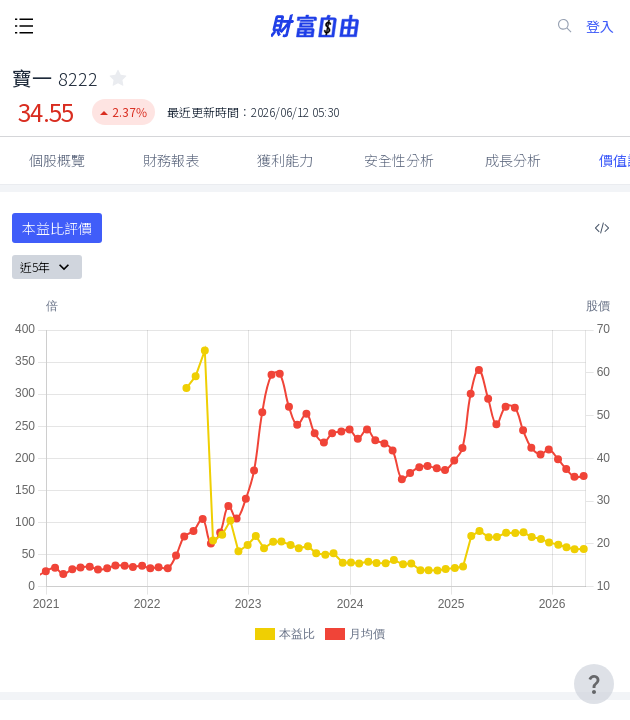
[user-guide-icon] (594, 684)
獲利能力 (285, 160)
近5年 (47, 267)
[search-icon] (565, 26)
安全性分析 (399, 160)
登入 (600, 26)
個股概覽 (57, 160)
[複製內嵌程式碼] (602, 228)
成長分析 (513, 160)
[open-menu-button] (24, 26)
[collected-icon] (118, 78)
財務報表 (171, 160)
